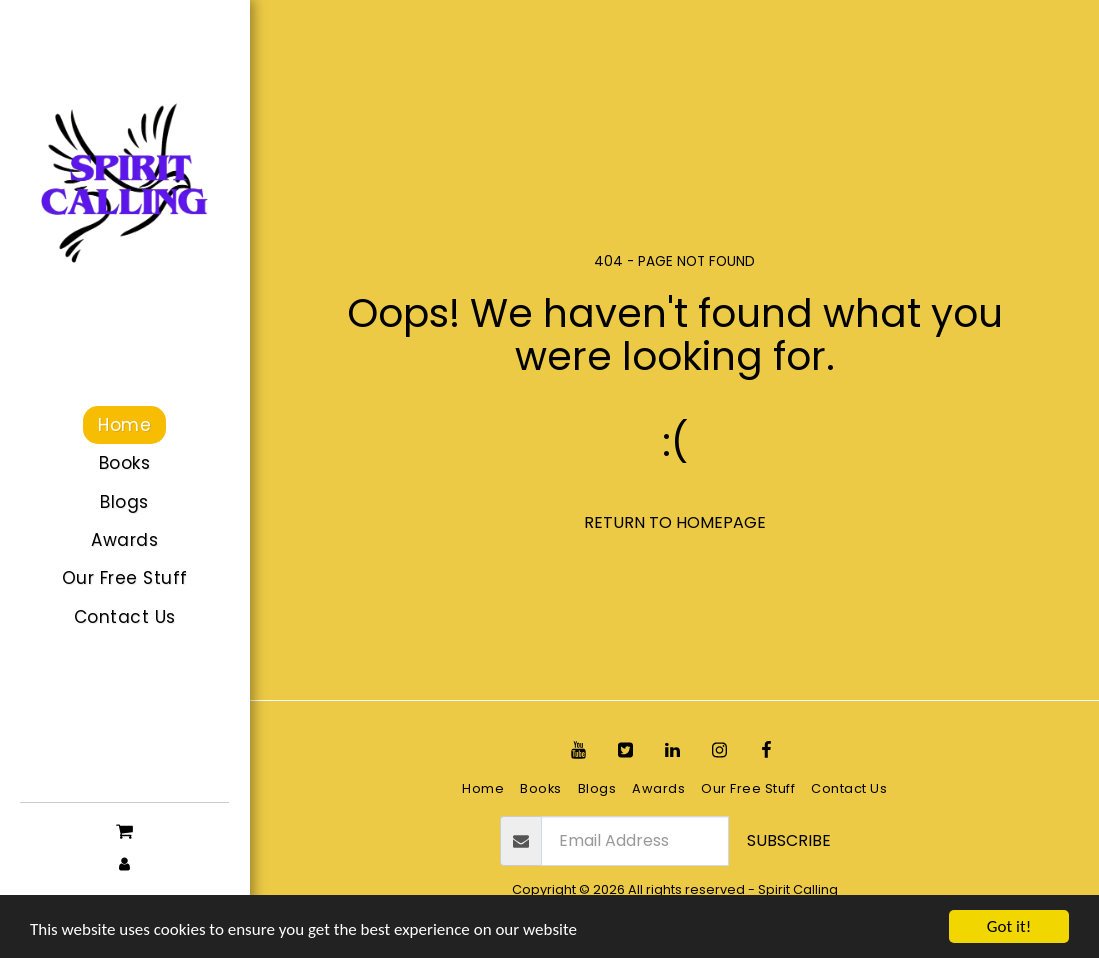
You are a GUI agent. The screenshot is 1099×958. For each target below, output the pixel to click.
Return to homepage (675, 522)
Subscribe (789, 840)
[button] (124, 830)
